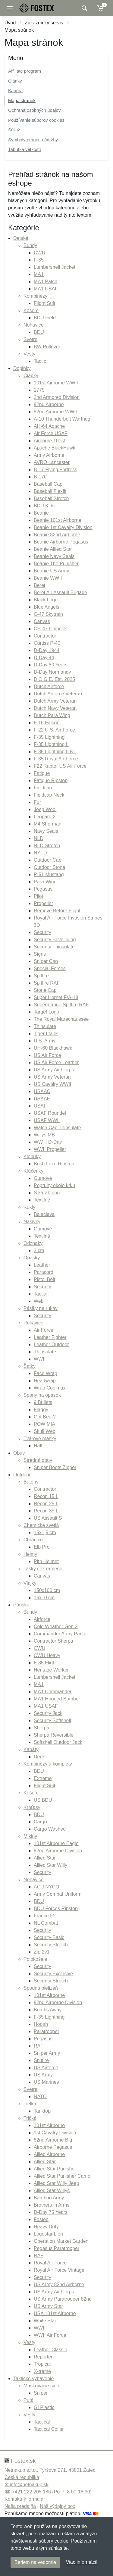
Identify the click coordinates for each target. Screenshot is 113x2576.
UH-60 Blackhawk (53, 1048)
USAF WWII (47, 1120)
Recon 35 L (46, 1510)
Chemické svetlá (41, 1525)
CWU (39, 252)
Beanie (41, 513)
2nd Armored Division (57, 397)
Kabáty (31, 1749)
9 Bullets (43, 1402)
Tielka (30, 2103)
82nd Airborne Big (53, 2139)
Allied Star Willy (50, 1865)
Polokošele (35, 1959)
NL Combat (46, 1923)
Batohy (31, 1481)
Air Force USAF (50, 433)
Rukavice (33, 1322)
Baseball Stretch (51, 498)
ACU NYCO (46, 1886)
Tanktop (42, 2111)
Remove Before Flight (57, 910)
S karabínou (47, 1192)
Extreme (43, 1778)
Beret (39, 585)
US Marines (46, 2082)
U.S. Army (44, 1040)
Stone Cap (45, 990)
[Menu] (10, 8)
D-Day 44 (44, 657)
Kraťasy (32, 1807)
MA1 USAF (46, 288)
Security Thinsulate (54, 946)
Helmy (30, 1554)
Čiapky (31, 375)
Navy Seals (46, 831)
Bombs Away (47, 2009)
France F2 (45, 1915)
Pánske (21, 1604)
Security (42, 932)
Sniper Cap (46, 961)
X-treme (42, 2371)
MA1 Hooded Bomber (57, 1698)
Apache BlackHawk (54, 447)
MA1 (39, 274)
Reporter (43, 2356)
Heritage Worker (51, 1669)
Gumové (43, 1178)
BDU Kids (44, 505)
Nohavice (34, 324)
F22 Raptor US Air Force (60, 766)
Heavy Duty (46, 2226)
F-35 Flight (45, 1662)
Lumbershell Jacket (54, 267)
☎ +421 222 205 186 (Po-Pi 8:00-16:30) (48, 2491)
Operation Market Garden (61, 2241)
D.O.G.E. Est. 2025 (54, 679)
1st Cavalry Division (55, 2132)
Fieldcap (43, 787)
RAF (38, 2045)
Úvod (10, 22)
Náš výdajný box (57, 2506)
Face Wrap (45, 1373)
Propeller (43, 903)
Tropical (42, 2364)
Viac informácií (82, 2562)
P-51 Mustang (49, 874)
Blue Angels (46, 607)
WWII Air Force (50, 2335)
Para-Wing (45, 881)
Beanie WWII (48, 578)
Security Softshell (52, 1720)
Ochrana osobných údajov (34, 110)
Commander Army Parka (60, 1633)
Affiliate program (24, 71)
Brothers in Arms (51, 2205)
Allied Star (45, 1857)
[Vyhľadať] (84, 8)
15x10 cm (44, 1597)
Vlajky (30, 1583)
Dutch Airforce (49, 686)
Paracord (43, 1272)
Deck (39, 1756)
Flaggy (41, 1409)
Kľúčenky (33, 1171)
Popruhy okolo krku (54, 1185)
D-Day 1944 (46, 650)
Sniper (41, 2393)
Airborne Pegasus (53, 2147)
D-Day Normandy (52, 672)
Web (39, 1301)
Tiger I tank (46, 1033)
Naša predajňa (20, 2506)
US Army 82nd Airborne (59, 2284)
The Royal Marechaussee (61, 1019)
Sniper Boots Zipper (55, 1467)
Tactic (40, 361)
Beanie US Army (51, 570)
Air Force (43, 1330)
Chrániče (33, 1539)
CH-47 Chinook (50, 628)
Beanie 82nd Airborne (57, 534)
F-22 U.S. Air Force (54, 729)
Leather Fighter (50, 1337)
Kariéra (15, 90)
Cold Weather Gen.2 (56, 1626)
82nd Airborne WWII (55, 411)
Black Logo (46, 599)
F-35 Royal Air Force (56, 758)
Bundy (30, 245)
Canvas (42, 621)
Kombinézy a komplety (48, 1763)
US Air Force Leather (56, 1062)
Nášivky (32, 1221)
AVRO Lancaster (52, 462)
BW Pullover (47, 346)
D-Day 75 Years (50, 2212)
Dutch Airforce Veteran (58, 693)
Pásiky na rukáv (41, 1308)
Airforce (42, 1619)
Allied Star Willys (52, 2190)
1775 (39, 390)
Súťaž (14, 129)
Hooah (41, 2024)
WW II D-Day (48, 1142)
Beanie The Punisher (56, 563)
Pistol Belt (44, 1279)
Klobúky (32, 1156)
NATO (40, 2096)
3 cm (39, 1250)
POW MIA (44, 1424)
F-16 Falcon (46, 722)
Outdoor (22, 1474)
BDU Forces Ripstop (56, 1908)
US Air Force (47, 1055)
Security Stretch (51, 1944)
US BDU (43, 1800)
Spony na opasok (42, 1395)
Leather (42, 1265)
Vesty (29, 353)
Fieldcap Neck (49, 795)
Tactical (42, 2421)
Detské (20, 238)
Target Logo (46, 1011)
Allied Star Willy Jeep (56, 2183)
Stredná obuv (38, 1460)
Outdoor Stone (49, 867)
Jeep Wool (45, 809)
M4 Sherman (47, 823)
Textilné (42, 1199)
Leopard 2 (44, 816)
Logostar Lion (48, 2233)
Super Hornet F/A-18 (56, 997)
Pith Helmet (46, 1561)
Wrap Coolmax (50, 1387)
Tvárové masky (40, 1438)
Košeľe (31, 310)
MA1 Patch (45, 281)
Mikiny (30, 1836)
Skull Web (44, 1431)
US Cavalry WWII (52, 1084)
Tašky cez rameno (43, 1568)
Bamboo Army (49, 2197)
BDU (39, 332)
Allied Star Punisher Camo (62, 2176)
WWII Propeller (50, 1149)
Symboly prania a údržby (33, 139)
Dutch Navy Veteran (55, 708)
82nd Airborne (49, 404)
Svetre (30, 339)
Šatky (30, 1366)
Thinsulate (45, 1026)
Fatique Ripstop (50, 780)
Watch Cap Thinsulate (57, 1127)
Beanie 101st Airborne (57, 520)
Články (15, 80)
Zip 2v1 (41, 1951)
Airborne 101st (49, 440)
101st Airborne (49, 1995)
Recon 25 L (46, 1503)
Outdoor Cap (47, 860)
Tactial (40, 1293)
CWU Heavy (47, 1655)
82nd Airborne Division (58, 1850)
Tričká (30, 2118)
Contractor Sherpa (53, 1641)
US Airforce (46, 2067)
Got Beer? (45, 1416)
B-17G (41, 476)
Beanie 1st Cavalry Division (63, 527)
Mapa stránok (22, 100)
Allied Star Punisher (55, 2168)
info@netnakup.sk (29, 2484)
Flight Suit (44, 303)
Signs (40, 954)
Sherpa (41, 1727)
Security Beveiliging (55, 939)
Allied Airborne (49, 2154)
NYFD (40, 852)
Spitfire (41, 975)
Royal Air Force (50, 2262)
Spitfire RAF (47, 983)
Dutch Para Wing (52, 715)
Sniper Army (47, 2053)
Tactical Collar (49, 2429)
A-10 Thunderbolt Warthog (62, 418)
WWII (40, 1359)
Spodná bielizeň (41, 1988)
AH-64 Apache (49, 426)
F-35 (39, 259)
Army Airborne (49, 455)
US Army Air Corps (54, 1069)
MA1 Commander (52, 1691)
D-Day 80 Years (50, 664)
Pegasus (43, 889)
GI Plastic (44, 2407)
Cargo (40, 1821)
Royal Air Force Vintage (59, 2270)
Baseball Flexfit (50, 491)
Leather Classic (50, 2349)
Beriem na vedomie (35, 2562)
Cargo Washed (50, 1829)
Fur (37, 802)
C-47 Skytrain (48, 614)
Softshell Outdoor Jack (58, 1742)
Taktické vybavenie (33, 2378)
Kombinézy (35, 296)
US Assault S (48, 1518)
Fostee (41, 2219)
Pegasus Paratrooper (56, 2248)
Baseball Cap (48, 484)
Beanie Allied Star (53, 549)
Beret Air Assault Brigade (60, 592)
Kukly (29, 1207)
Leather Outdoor (51, 1344)
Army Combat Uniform (57, 1894)
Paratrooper (46, 2031)
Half (38, 1445)
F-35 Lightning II (51, 744)
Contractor (45, 635)
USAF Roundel (50, 1113)
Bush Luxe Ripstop (54, 1163)
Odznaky (33, 1243)
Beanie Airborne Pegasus (61, 541)
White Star (45, 2320)
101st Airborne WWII (56, 382)
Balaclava (44, 1214)
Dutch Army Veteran (55, 701)
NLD (38, 838)
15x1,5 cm (45, 1532)
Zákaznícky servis (44, 22)
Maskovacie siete (42, 2385)
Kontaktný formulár (25, 2499)
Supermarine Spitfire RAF (61, 1004)
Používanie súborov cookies (36, 120)
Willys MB (44, 1134)
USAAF (42, 1098)
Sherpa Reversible (54, 1735)
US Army (43, 2074)
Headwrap (45, 1380)
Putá (28, 2400)
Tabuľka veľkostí (24, 149)
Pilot (38, 896)
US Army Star (48, 2306)
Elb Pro (41, 1547)
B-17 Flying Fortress (55, 469)
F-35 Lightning (49, 737)
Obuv (19, 1453)
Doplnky (22, 368)
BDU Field (45, 317)
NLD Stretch (47, 845)
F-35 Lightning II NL (55, 751)
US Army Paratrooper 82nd (63, 2299)
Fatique (42, 773)
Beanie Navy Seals (54, 556)
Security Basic (49, 1937)
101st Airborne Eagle (56, 1843)
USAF (40, 1105)
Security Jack (48, 1713)
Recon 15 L (46, 1496)
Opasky (32, 1257)
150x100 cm (47, 1590)
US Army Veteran (52, 1077)
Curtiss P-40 (47, 643)
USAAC (42, 1091)
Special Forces (50, 968)
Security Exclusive (53, 1973)
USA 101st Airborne (55, 2313)
